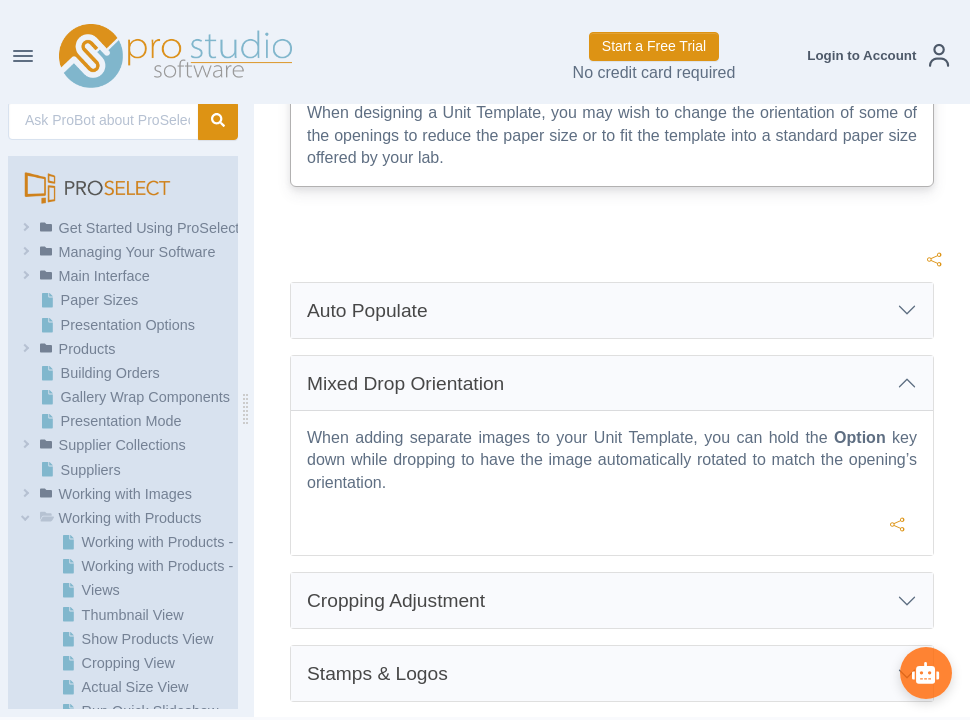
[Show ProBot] (925, 672)
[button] (878, 55)
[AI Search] (103, 120)
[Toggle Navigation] (23, 56)
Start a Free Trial (654, 46)
